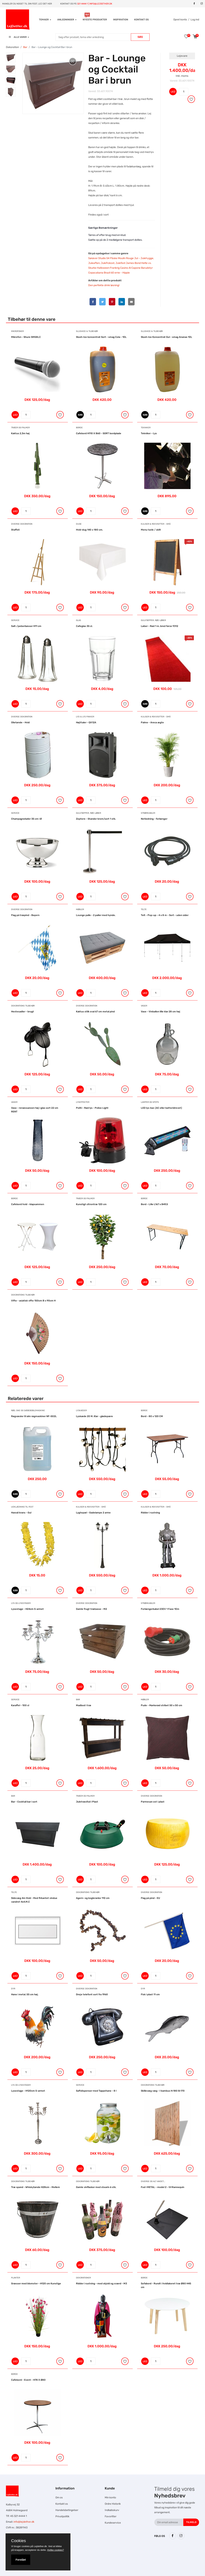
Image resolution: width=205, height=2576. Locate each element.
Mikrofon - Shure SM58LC (26, 337)
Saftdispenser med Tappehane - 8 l (96, 2090)
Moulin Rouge (126, 258)
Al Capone (134, 267)
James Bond (133, 263)
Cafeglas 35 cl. (84, 626)
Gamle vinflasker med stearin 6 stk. (96, 2187)
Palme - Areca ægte (152, 722)
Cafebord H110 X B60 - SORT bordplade (98, 433)
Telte (144, 909)
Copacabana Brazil (99, 272)
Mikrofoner (17, 331)
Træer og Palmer (20, 427)
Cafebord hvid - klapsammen (27, 1204)
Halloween (103, 267)
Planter (15, 2278)
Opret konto (180, 19)
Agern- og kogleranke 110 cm (93, 1898)
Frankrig (115, 267)
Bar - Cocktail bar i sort (24, 1801)
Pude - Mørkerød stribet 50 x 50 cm (161, 1705)
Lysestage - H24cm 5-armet (27, 1609)
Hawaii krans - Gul (21, 1512)
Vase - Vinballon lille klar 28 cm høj (160, 1011)
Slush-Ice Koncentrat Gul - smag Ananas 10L (166, 337)
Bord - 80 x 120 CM (152, 1416)
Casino (124, 267)
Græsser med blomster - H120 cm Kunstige (36, 2283)
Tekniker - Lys (149, 433)
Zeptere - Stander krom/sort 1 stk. (96, 818)
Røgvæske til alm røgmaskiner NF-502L (34, 1416)
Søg (140, 37)
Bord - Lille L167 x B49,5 (154, 1204)
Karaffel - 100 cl (20, 1705)
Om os (59, 2497)
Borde (79, 427)
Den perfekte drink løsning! (103, 285)
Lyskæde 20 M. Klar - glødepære (94, 1416)
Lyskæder (81, 1410)
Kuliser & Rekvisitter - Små (156, 524)
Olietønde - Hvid (20, 722)
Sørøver (93, 258)
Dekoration (12, 47)
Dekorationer (83, 2278)
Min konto (110, 2497)
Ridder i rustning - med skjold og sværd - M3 (101, 2283)
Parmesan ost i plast (152, 1801)
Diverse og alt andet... (153, 2181)
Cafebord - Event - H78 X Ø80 (28, 2379)
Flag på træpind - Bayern (25, 915)
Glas (78, 620)
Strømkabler (148, 813)
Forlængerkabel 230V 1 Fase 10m (160, 1609)
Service (15, 620)
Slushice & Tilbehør (87, 331)
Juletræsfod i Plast (87, 1801)
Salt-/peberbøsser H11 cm (26, 626)
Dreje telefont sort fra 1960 (92, 1994)
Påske (113, 258)
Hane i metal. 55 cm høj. (24, 1994)
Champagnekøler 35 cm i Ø (26, 818)
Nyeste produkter (95, 19)
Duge (79, 524)
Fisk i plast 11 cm (150, 1994)
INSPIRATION (120, 19)
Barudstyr (147, 267)
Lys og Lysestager (21, 1603)
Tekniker (146, 427)
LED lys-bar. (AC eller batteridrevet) (161, 1107)
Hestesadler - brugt (22, 1011)
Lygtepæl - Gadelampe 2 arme (93, 1512)
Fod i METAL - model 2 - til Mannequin (162, 2187)
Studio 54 (104, 258)
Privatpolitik (62, 2516)
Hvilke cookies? (55, 2550)
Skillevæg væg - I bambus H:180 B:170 (163, 2090)
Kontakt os (141, 19)
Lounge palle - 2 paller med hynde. (95, 915)
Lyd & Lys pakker (85, 716)
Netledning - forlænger (154, 818)
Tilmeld (191, 2522)
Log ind (195, 19)
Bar (25, 47)
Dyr (13, 1988)
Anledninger (67, 19)
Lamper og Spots (150, 1102)
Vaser (144, 1006)
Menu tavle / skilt (151, 529)
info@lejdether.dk (24, 2521)
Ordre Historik (113, 2503)
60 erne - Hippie (120, 272)
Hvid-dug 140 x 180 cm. (89, 529)
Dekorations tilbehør (23, 1006)
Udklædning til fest (22, 1507)
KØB (80, 414)
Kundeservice (113, 2522)
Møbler (80, 909)
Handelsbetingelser (66, 2510)
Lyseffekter (82, 1102)
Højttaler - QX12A (86, 722)
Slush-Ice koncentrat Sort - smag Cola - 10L (101, 337)
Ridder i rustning (150, 1512)
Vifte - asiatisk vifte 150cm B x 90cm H (33, 1300)
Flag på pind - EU (150, 1898)
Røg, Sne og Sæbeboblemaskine (28, 1410)
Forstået (21, 2559)
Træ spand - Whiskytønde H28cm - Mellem (35, 2187)
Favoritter (110, 2516)
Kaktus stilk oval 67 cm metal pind (95, 1011)
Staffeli (15, 529)
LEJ (173, 91)
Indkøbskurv (112, 2510)
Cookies (18, 2541)
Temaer (45, 19)
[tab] (10, 57)
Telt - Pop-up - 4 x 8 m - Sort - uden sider (165, 915)
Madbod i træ (83, 1705)
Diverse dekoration (21, 524)
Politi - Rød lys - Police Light (92, 1107)
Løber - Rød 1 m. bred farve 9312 (159, 626)
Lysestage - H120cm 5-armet (28, 2090)
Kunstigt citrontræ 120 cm (91, 1204)
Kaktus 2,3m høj (20, 433)
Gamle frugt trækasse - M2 (91, 1609)
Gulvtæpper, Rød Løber (153, 620)
